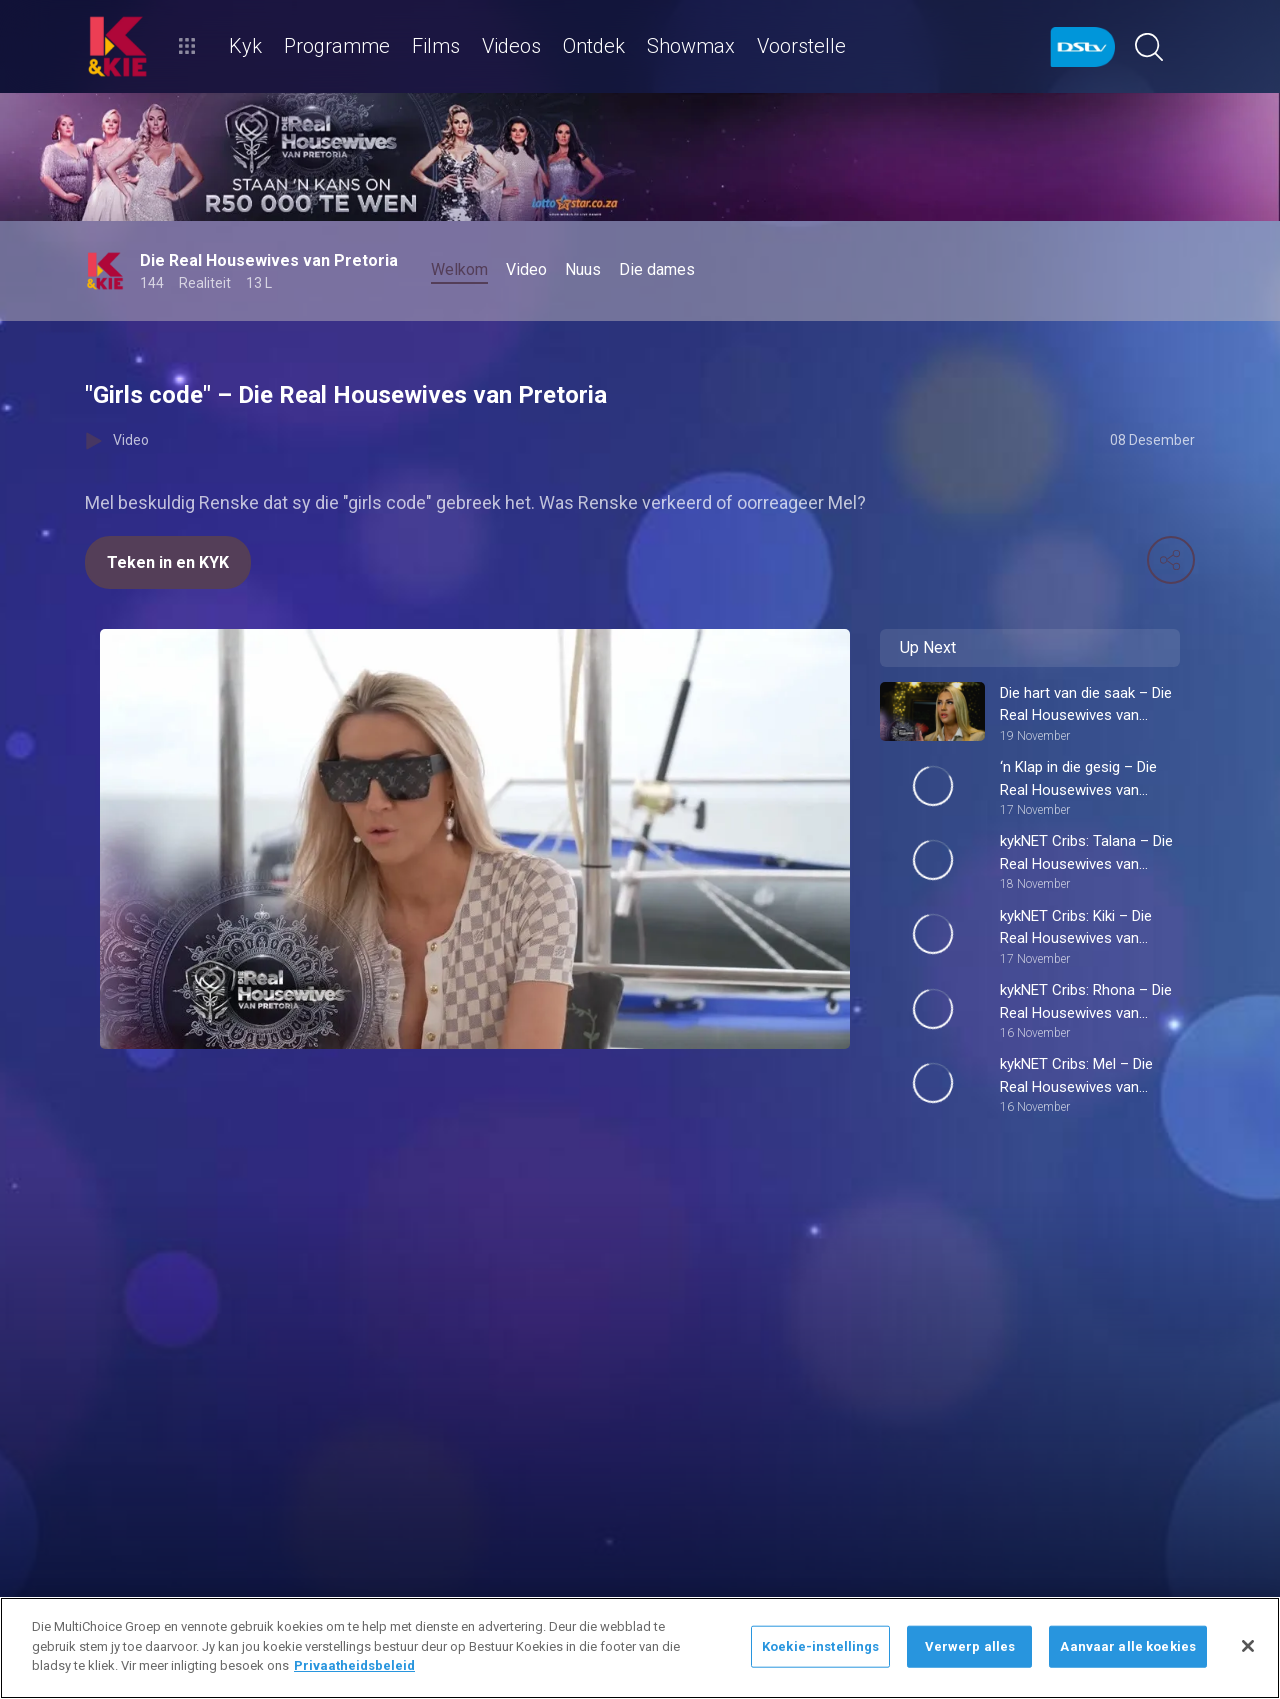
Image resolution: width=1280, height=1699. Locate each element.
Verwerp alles (970, 1646)
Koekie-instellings (820, 1646)
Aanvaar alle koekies (1128, 1646)
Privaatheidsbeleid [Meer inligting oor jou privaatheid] (354, 1665)
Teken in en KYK (168, 562)
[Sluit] (1248, 1646)
